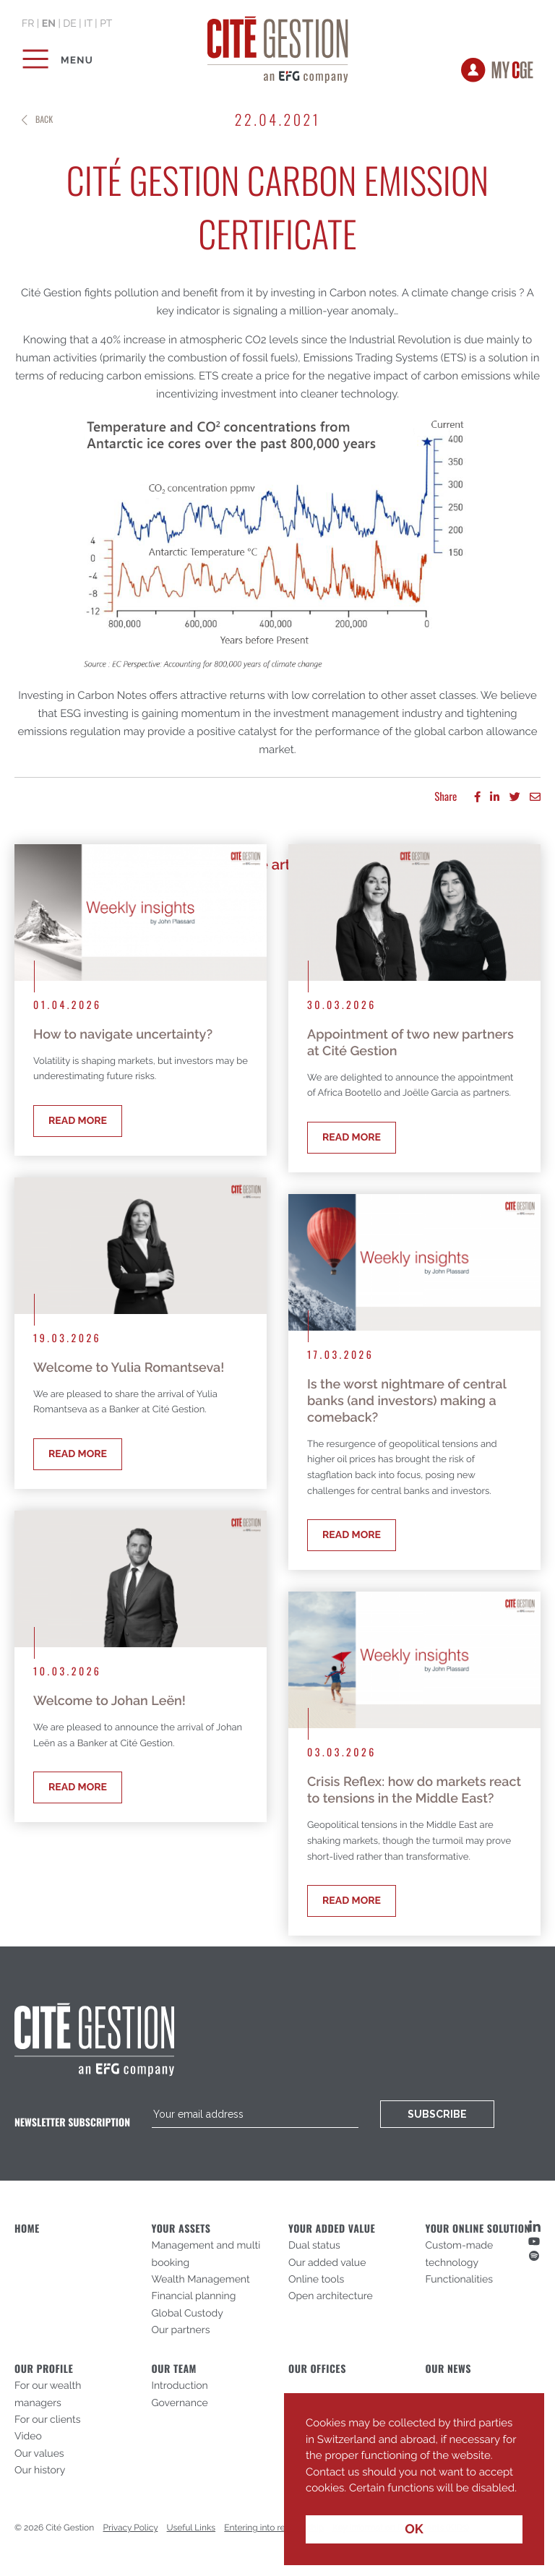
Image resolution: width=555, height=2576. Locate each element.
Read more (77, 1121)
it (88, 24)
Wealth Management (201, 2279)
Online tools (316, 2279)
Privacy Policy (130, 2528)
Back (44, 120)
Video (28, 2436)
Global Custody (187, 2313)
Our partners (181, 2330)
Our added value (327, 2263)
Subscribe (437, 2114)
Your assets (181, 2228)
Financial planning (194, 2296)
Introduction (180, 2386)
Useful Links (191, 2528)
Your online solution (478, 2228)
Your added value (331, 2228)
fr (28, 24)
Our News (448, 2369)
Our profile (43, 2369)
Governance (180, 2403)
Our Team (174, 2369)
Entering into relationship (274, 2528)
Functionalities (459, 2279)
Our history (39, 2470)
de (70, 24)
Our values (39, 2454)
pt (106, 24)
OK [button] (414, 2529)
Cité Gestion (277, 47)
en (49, 24)
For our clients (47, 2420)
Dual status (314, 2245)
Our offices (317, 2369)
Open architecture (330, 2296)
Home (27, 2228)
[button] (308, 2498)
